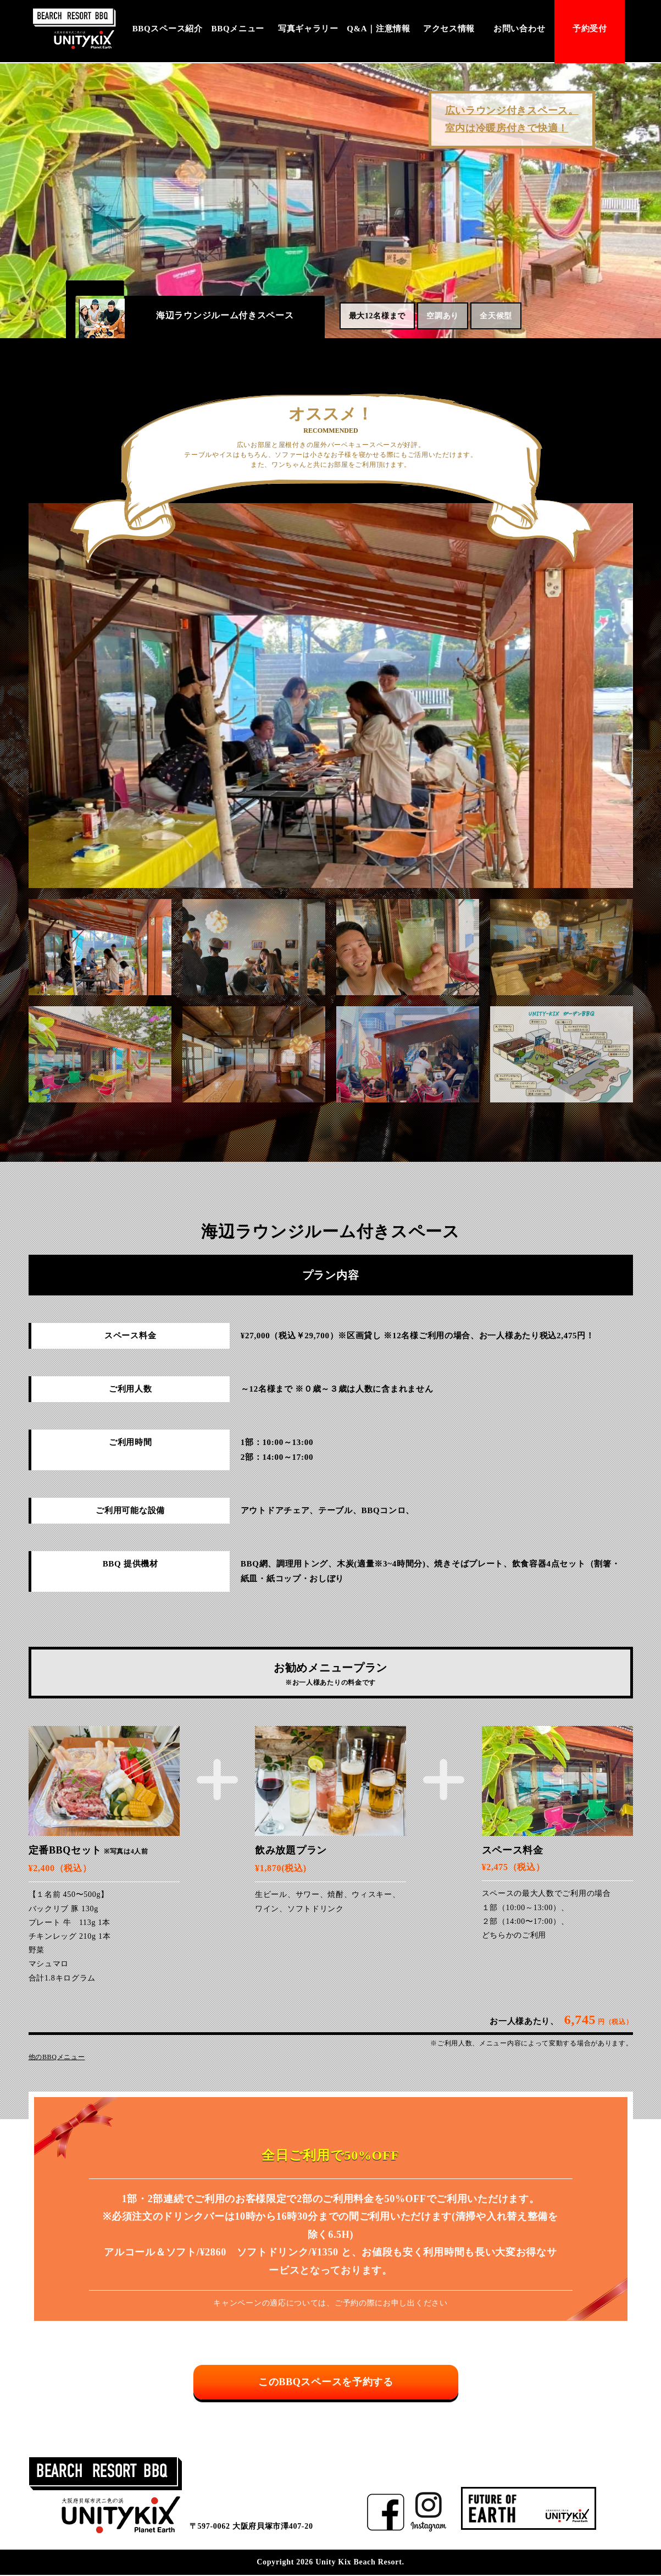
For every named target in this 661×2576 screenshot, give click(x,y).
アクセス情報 (449, 28)
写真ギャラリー (308, 28)
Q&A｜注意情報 (378, 28)
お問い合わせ (519, 28)
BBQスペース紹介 (167, 28)
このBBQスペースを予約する (330, 2384)
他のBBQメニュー (57, 2057)
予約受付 (590, 28)
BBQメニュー (237, 28)
